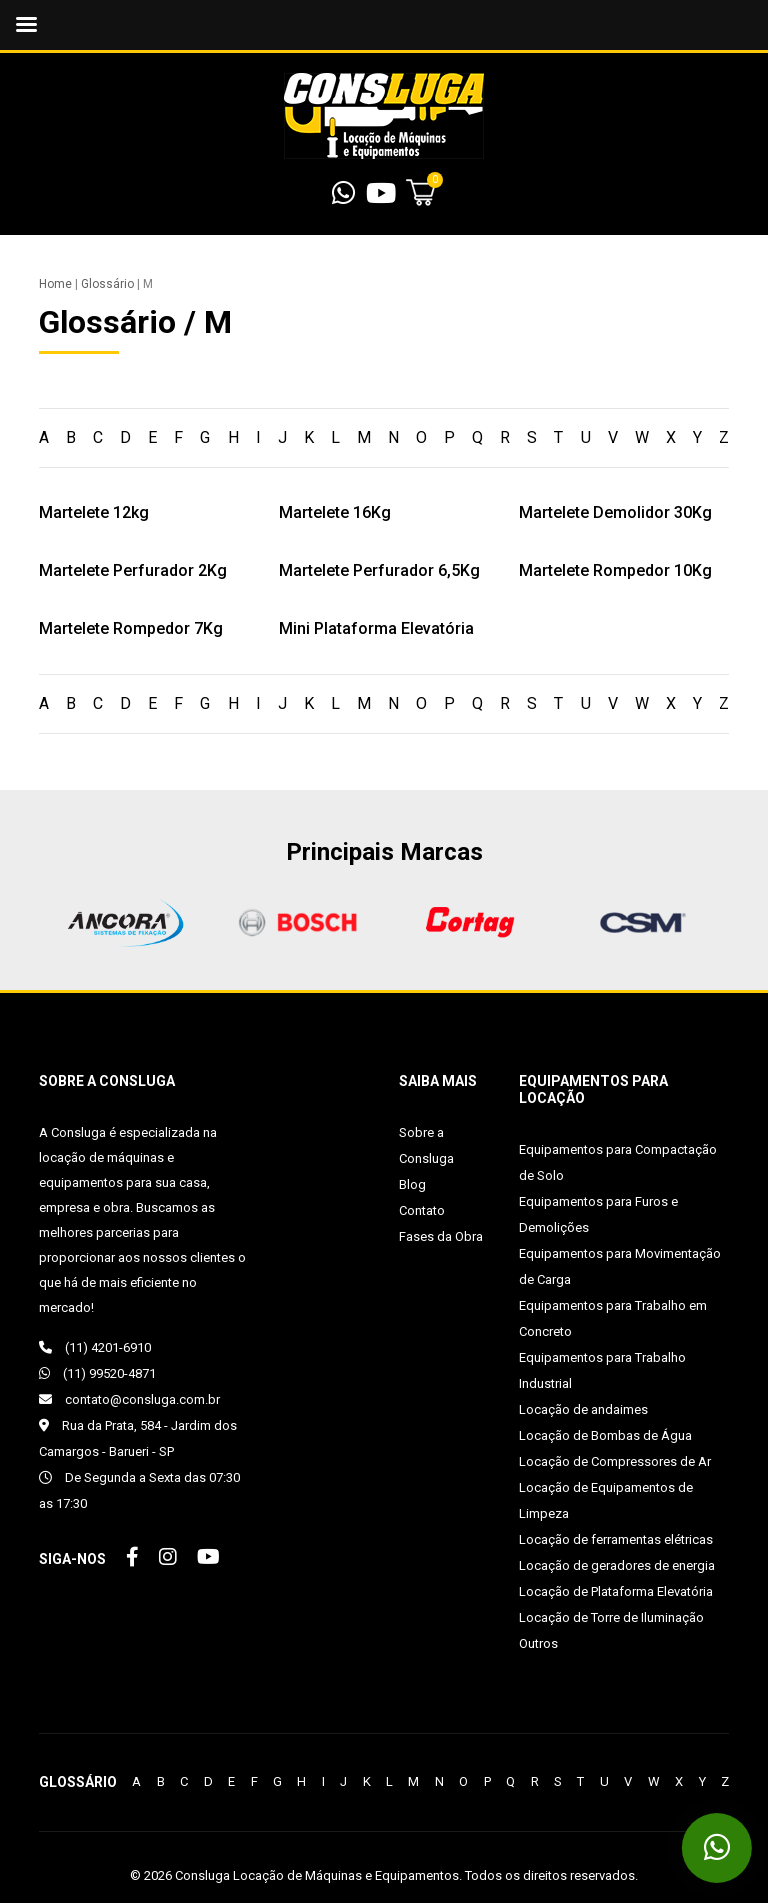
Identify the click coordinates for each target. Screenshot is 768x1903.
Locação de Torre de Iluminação (611, 1617)
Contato (422, 1210)
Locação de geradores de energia (617, 1565)
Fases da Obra (441, 1236)
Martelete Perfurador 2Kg (133, 570)
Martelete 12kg (94, 512)
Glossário (107, 284)
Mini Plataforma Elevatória (376, 628)
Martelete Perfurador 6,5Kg (379, 570)
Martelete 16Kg (335, 512)
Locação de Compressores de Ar (615, 1461)
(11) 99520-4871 (97, 1373)
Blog (412, 1184)
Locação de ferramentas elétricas (616, 1539)
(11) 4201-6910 (95, 1347)
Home (55, 284)
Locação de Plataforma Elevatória (616, 1591)
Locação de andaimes (583, 1409)
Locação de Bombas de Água (605, 1435)
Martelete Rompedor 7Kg (131, 628)
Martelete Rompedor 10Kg (615, 570)
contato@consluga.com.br (129, 1399)
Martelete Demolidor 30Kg (615, 512)
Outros (538, 1643)
